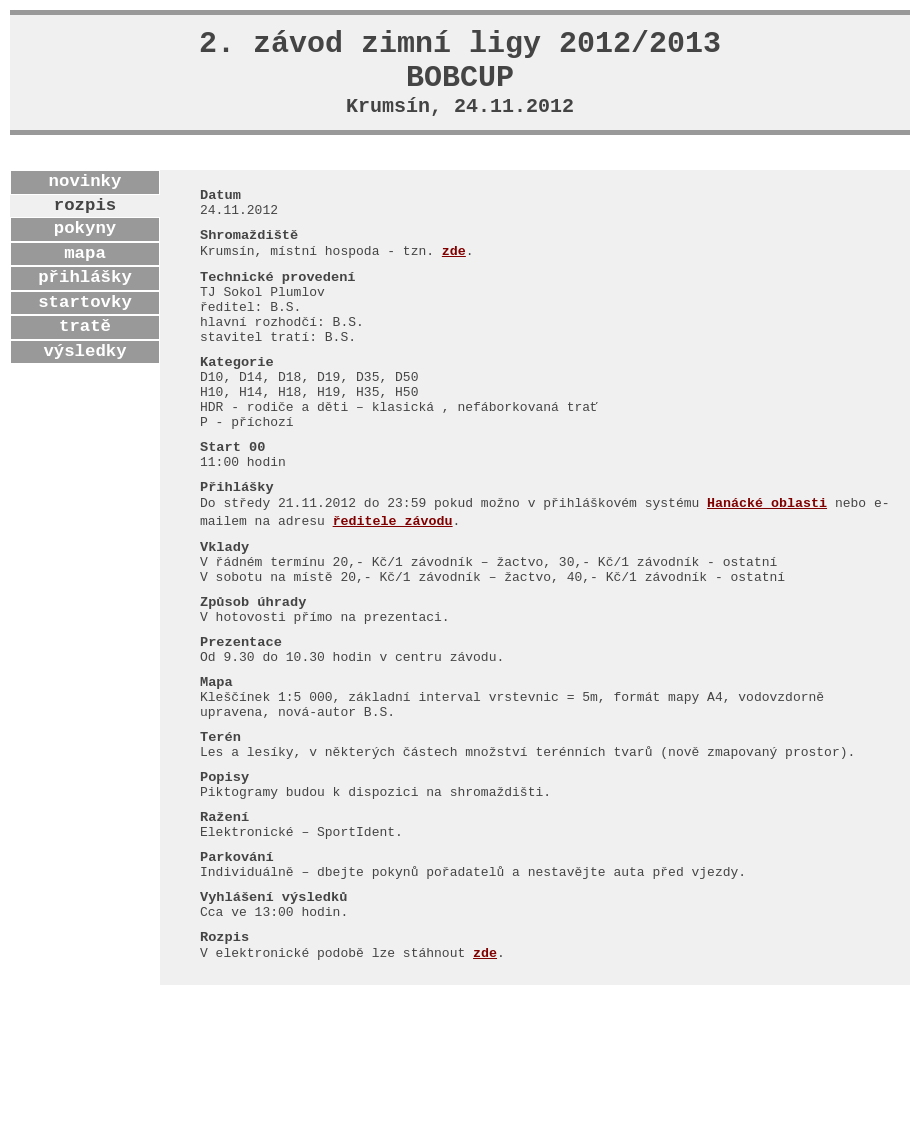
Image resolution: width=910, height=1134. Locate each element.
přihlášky (85, 296)
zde (454, 281)
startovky (85, 321)
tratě (85, 345)
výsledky (84, 370)
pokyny (85, 247)
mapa (85, 272)
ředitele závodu (393, 596)
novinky (85, 200)
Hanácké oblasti (767, 577)
